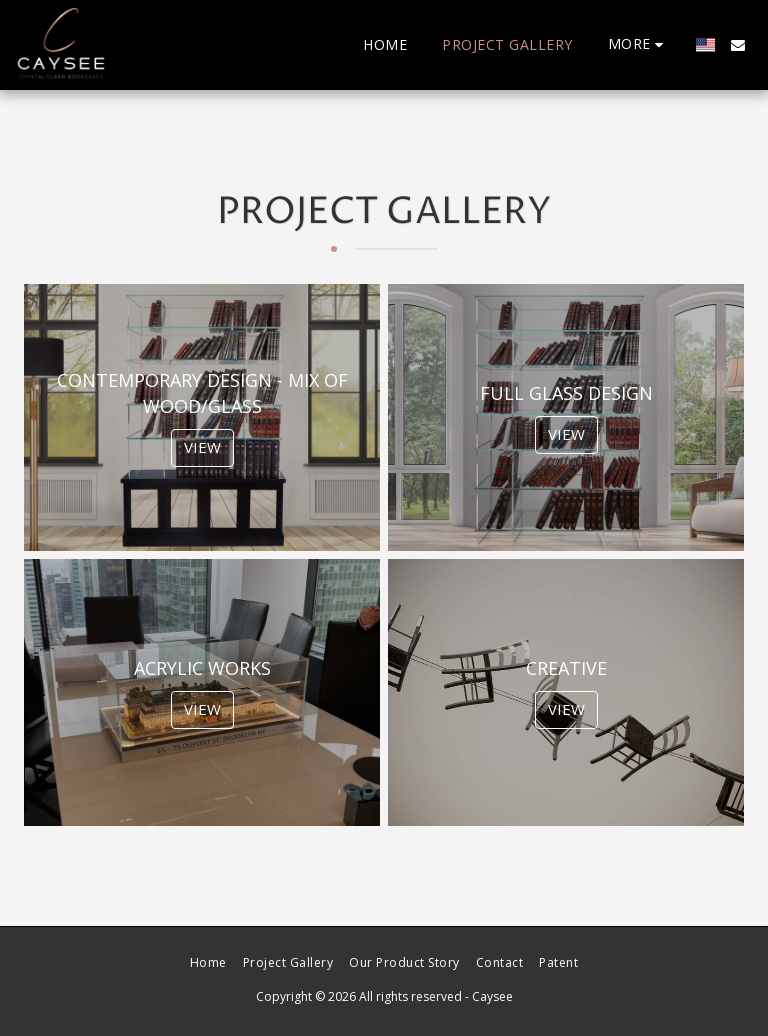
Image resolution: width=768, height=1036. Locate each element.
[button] (738, 45)
